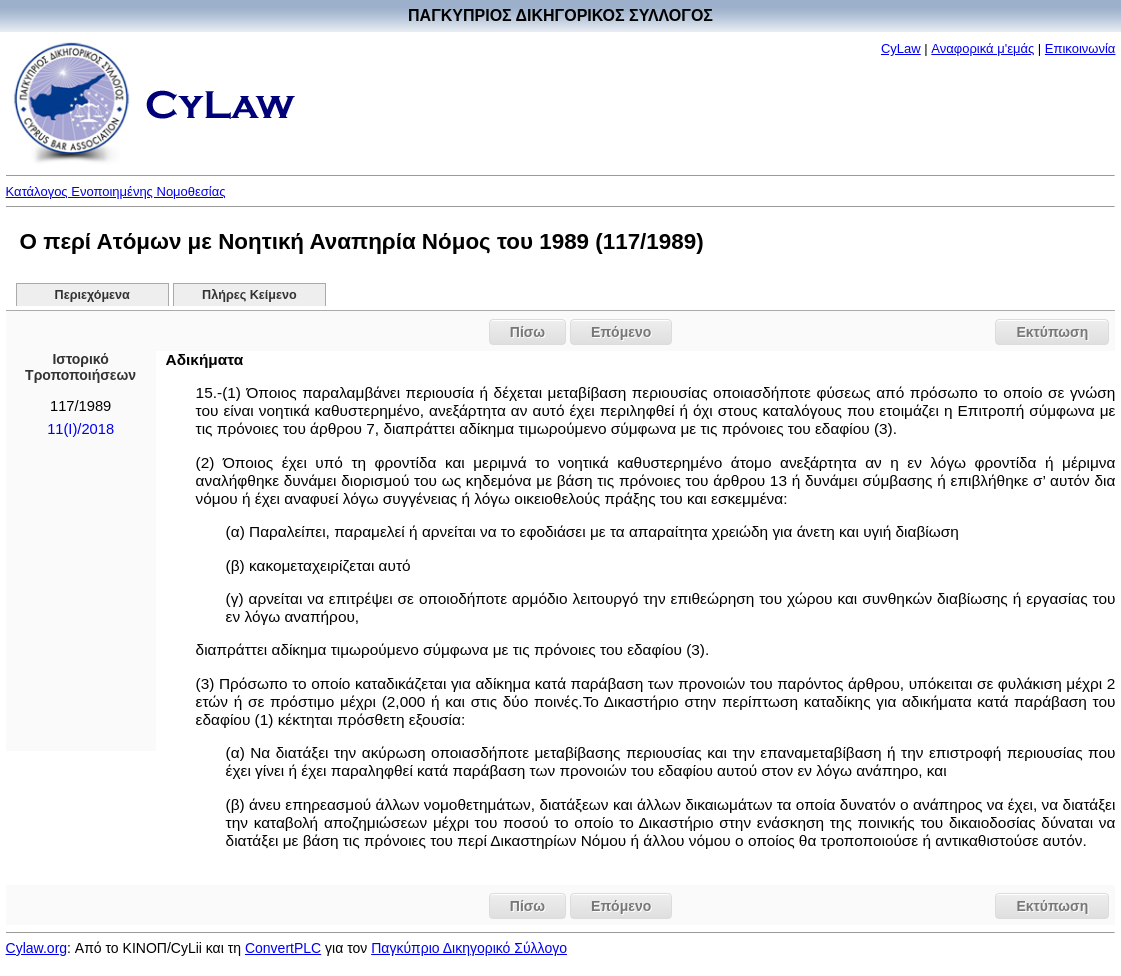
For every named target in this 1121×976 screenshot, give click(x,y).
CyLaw (901, 48)
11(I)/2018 (80, 429)
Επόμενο (621, 332)
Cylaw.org (36, 948)
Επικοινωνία (1080, 48)
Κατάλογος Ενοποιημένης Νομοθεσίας (116, 191)
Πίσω (527, 332)
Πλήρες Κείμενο (249, 295)
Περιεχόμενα (92, 295)
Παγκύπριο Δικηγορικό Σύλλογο (469, 948)
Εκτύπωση (1052, 332)
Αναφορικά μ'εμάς (982, 48)
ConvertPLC (283, 948)
